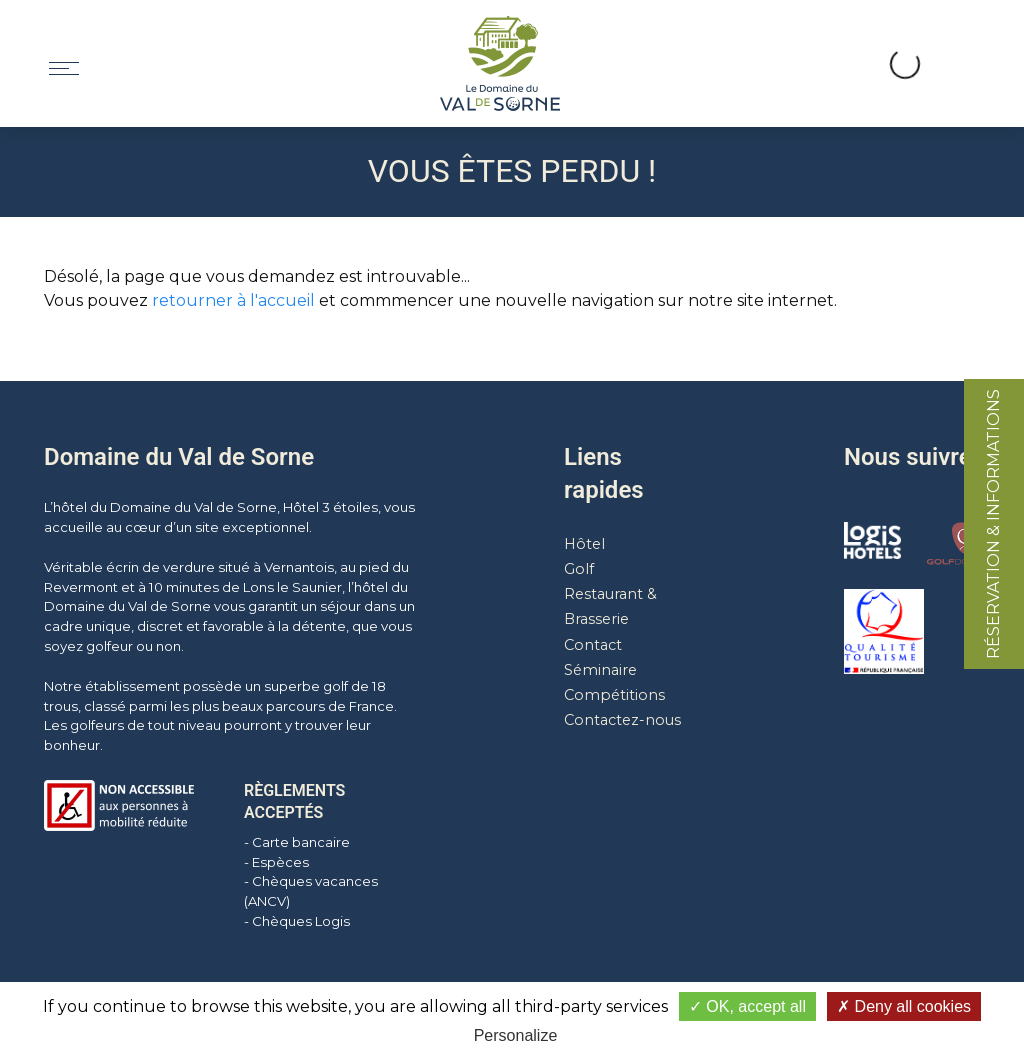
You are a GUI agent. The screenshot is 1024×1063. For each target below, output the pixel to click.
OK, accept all (747, 1006)
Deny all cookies (904, 1006)
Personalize (516, 1035)
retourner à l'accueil (233, 300)
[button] (836, 41)
